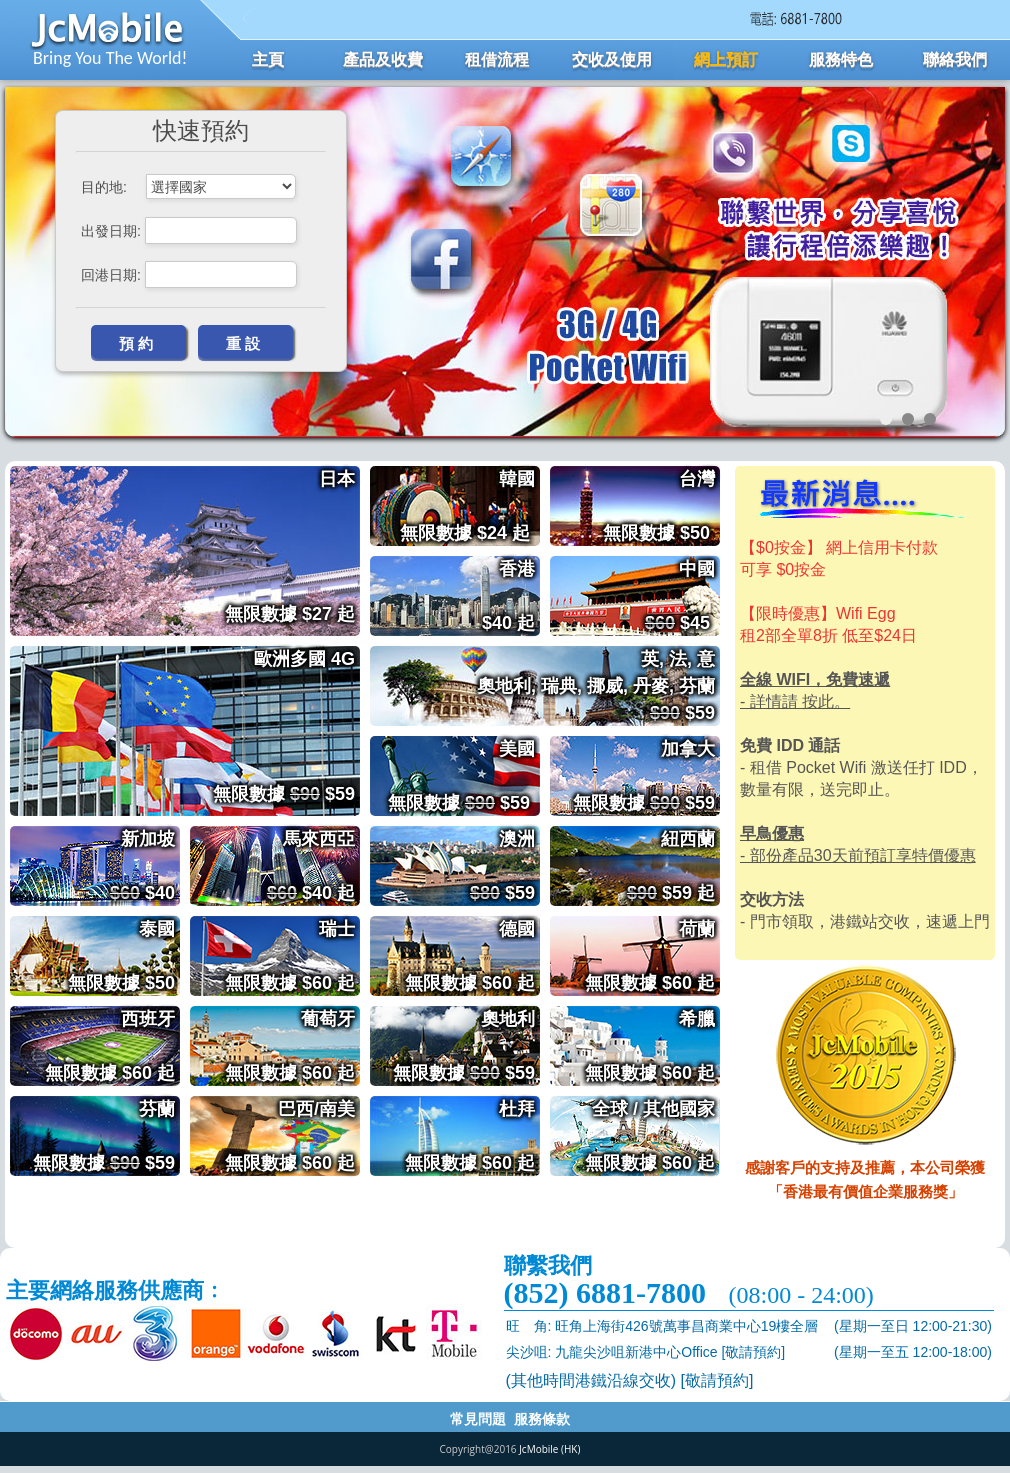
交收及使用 (612, 59)
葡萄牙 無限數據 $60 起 (292, 1046)
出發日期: (111, 231)
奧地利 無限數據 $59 (466, 1046)
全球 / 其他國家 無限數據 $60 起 (652, 1136)
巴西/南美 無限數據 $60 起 (292, 1136)
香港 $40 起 (511, 596)
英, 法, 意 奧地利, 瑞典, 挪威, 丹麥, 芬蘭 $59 (598, 686)
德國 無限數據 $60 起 (472, 956)
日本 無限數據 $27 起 (292, 507)
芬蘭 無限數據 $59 (106, 1136)
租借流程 (497, 59)
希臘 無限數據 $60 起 (652, 1046)
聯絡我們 (955, 59)
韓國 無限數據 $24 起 (470, 506)
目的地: (104, 187)
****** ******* (221, 186)
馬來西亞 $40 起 (313, 866)
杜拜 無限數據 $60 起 (472, 1136)
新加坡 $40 (145, 866)
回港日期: (111, 275)
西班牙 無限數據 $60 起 (112, 1046)
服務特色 (841, 59)
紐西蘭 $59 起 (673, 866)
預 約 (136, 343)
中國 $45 (682, 596)
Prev (31, 275)
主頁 (268, 59)
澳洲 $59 (505, 866)
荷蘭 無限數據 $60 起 (652, 956)
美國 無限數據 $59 (464, 776)
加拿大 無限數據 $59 (646, 776)
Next (979, 275)
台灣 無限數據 (661, 506)
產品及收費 (383, 59)
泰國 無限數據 (124, 956)
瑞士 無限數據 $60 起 (292, 956)
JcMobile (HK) (549, 1449)
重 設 (243, 343)
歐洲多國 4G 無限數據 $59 (286, 687)
